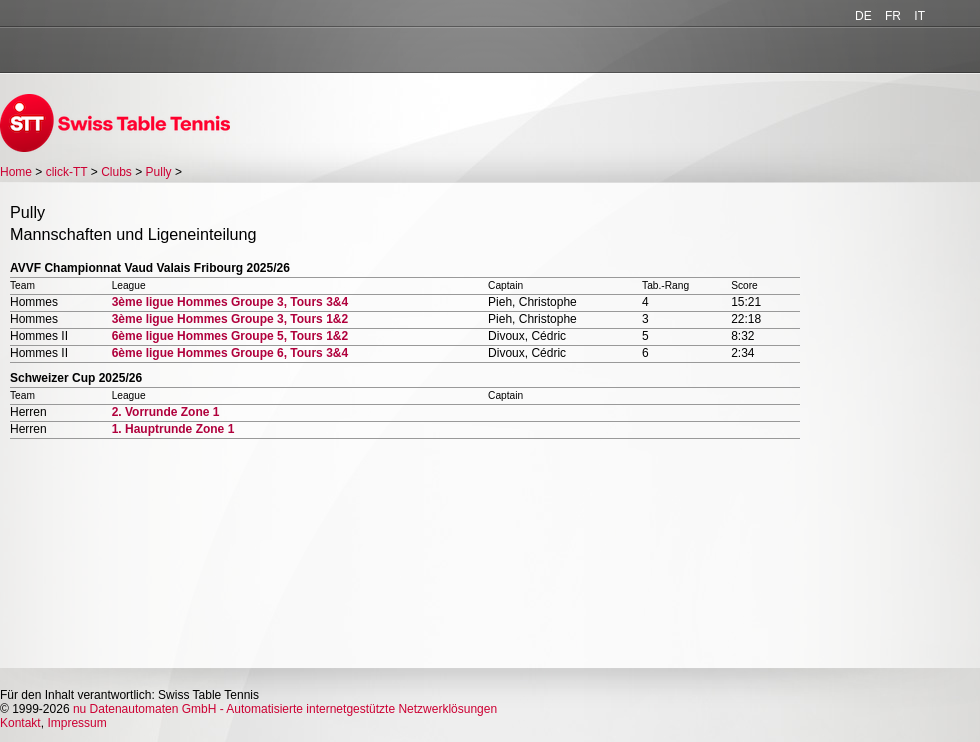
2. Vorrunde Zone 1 (166, 412)
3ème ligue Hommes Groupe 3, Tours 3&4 (230, 302)
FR (893, 16)
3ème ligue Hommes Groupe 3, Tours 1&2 (230, 319)
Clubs (116, 172)
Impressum (76, 723)
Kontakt (20, 723)
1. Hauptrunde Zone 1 (173, 429)
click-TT (67, 172)
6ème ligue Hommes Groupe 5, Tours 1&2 (230, 336)
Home (16, 172)
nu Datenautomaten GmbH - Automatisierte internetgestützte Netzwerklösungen (285, 709)
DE (863, 16)
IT (919, 16)
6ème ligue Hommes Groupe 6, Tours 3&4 (230, 353)
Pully (159, 172)
